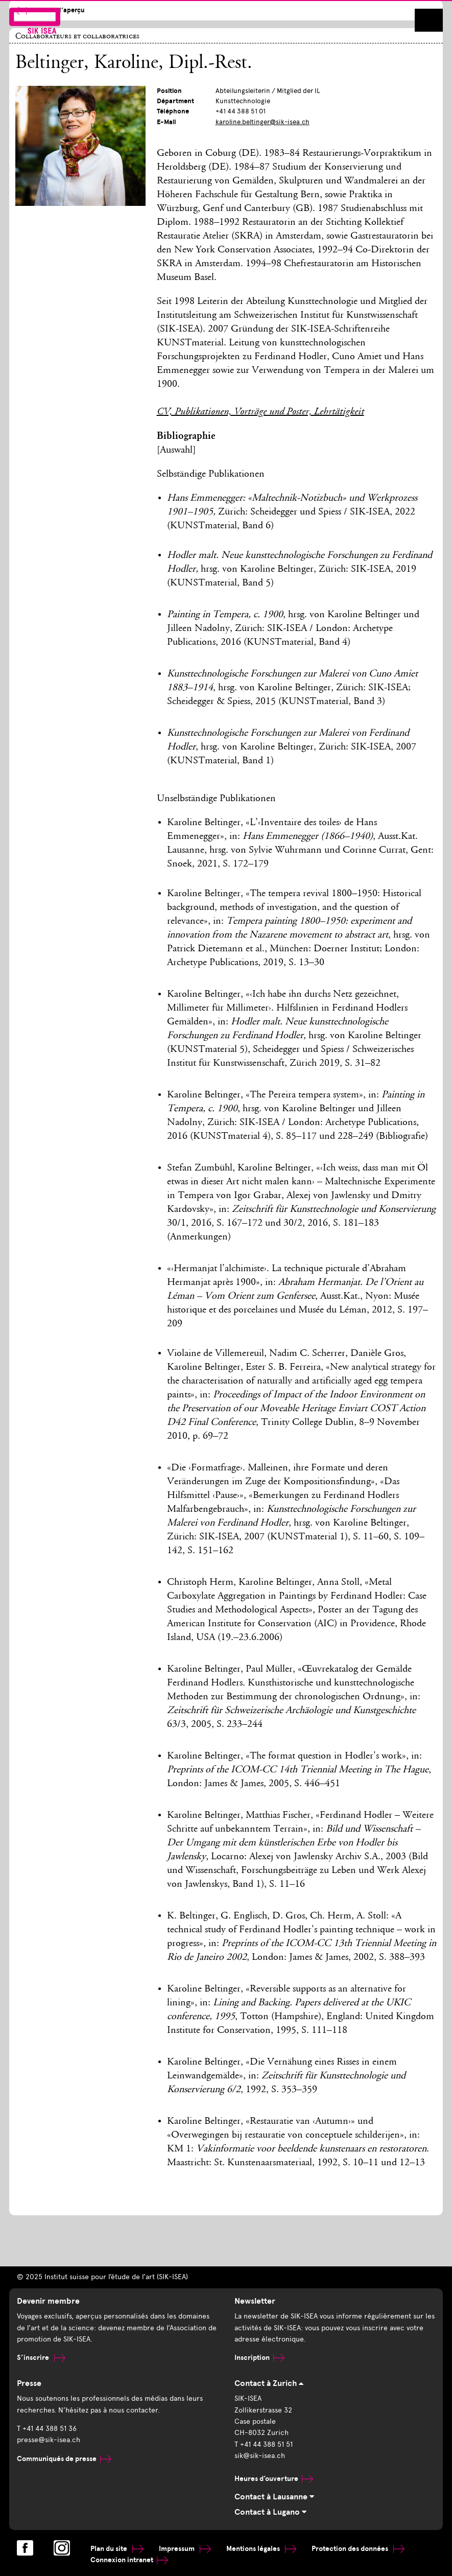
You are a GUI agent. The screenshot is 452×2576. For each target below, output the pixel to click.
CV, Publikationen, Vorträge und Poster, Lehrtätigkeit (260, 412)
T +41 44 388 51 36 (47, 2428)
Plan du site (117, 2548)
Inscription (259, 2357)
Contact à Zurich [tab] (268, 2383)
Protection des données (358, 2548)
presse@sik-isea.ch (48, 2440)
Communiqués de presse (64, 2458)
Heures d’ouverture (273, 2478)
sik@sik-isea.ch (259, 2455)
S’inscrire (41, 2357)
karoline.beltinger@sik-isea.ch (263, 122)
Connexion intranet (129, 2560)
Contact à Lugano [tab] (270, 2512)
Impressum (185, 2548)
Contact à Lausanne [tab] (274, 2497)
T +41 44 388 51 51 (263, 2444)
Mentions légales (261, 2548)
